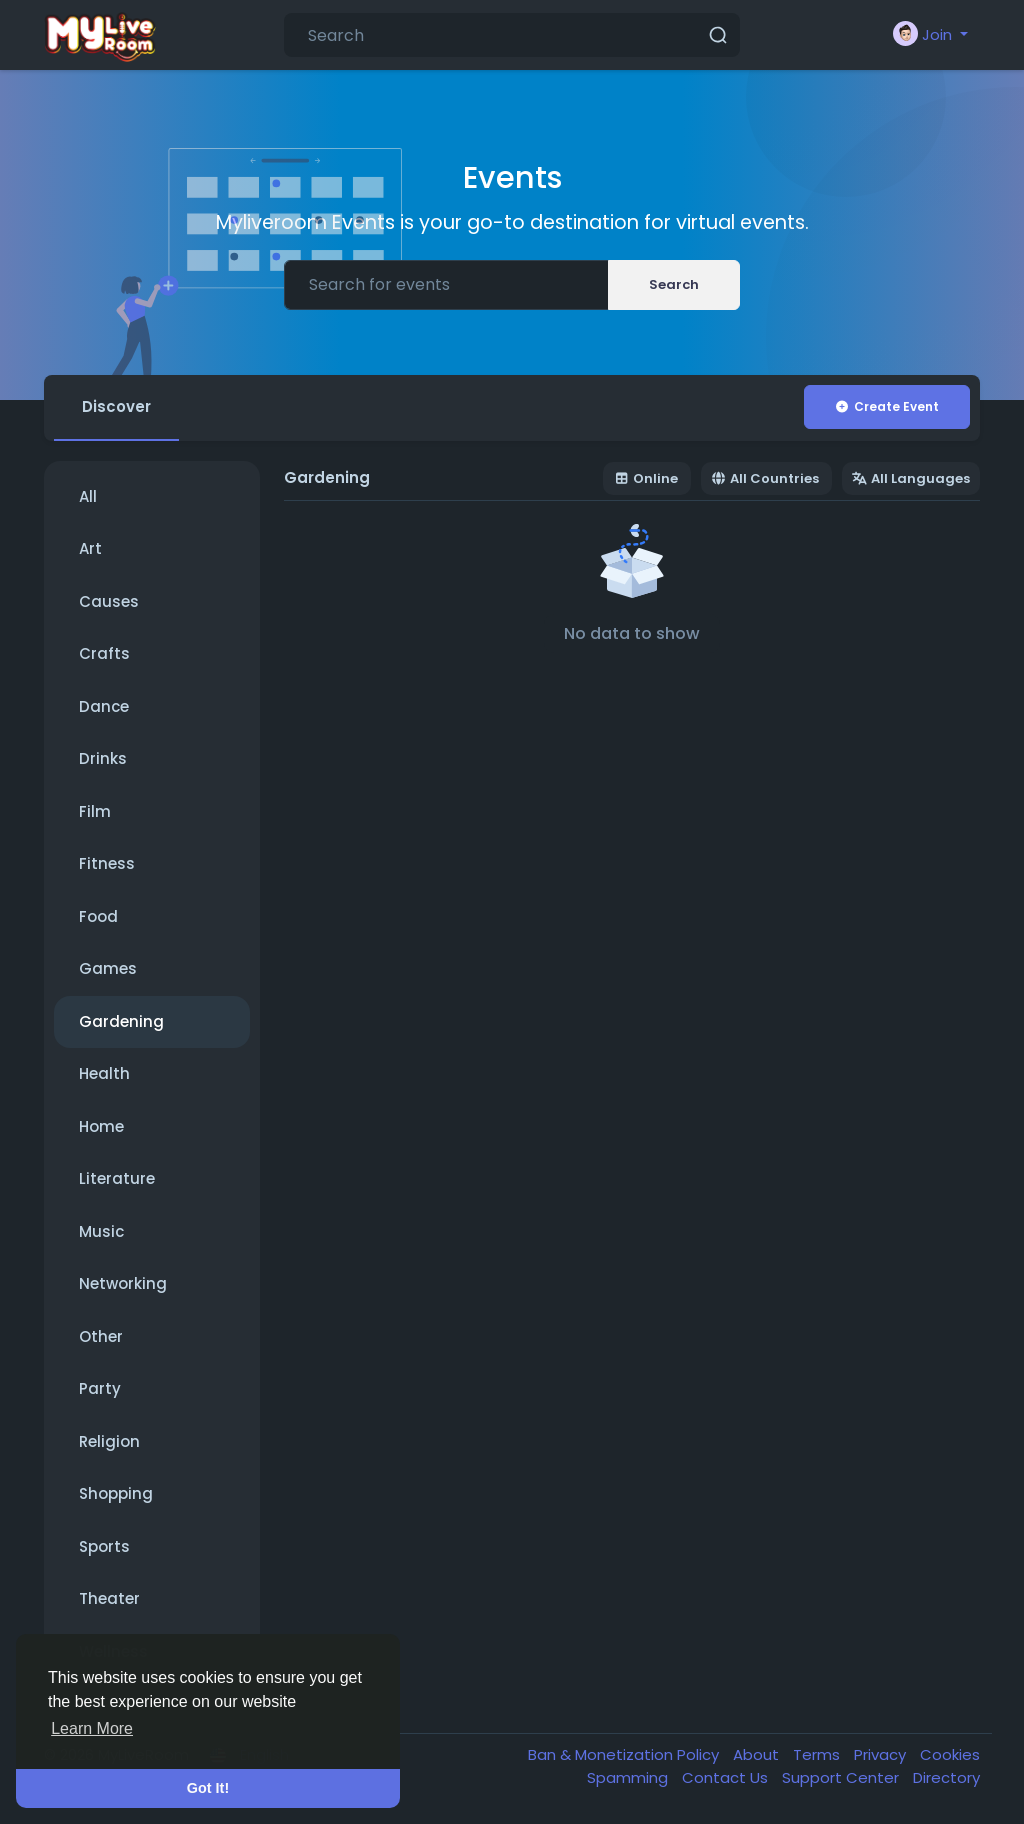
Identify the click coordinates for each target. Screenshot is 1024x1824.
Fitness (107, 863)
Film (95, 811)
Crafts (104, 653)
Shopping (116, 1493)
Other (101, 1336)
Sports (104, 1546)
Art (90, 548)
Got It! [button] (208, 1788)
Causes (109, 601)
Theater (109, 1598)
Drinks (103, 758)
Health (104, 1073)
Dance (104, 706)
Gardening (121, 1021)
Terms (818, 1754)
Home (101, 1126)
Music (101, 1231)
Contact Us (727, 1777)
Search (674, 284)
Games (108, 968)
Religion (109, 1441)
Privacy (882, 1754)
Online (646, 478)
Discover (116, 406)
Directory (946, 1777)
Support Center (842, 1777)
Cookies (950, 1754)
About (758, 1754)
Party (100, 1388)
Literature (117, 1178)
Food (98, 916)
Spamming (629, 1777)
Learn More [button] (92, 1728)
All (88, 496)
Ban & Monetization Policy (625, 1754)
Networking (123, 1283)
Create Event (886, 406)
